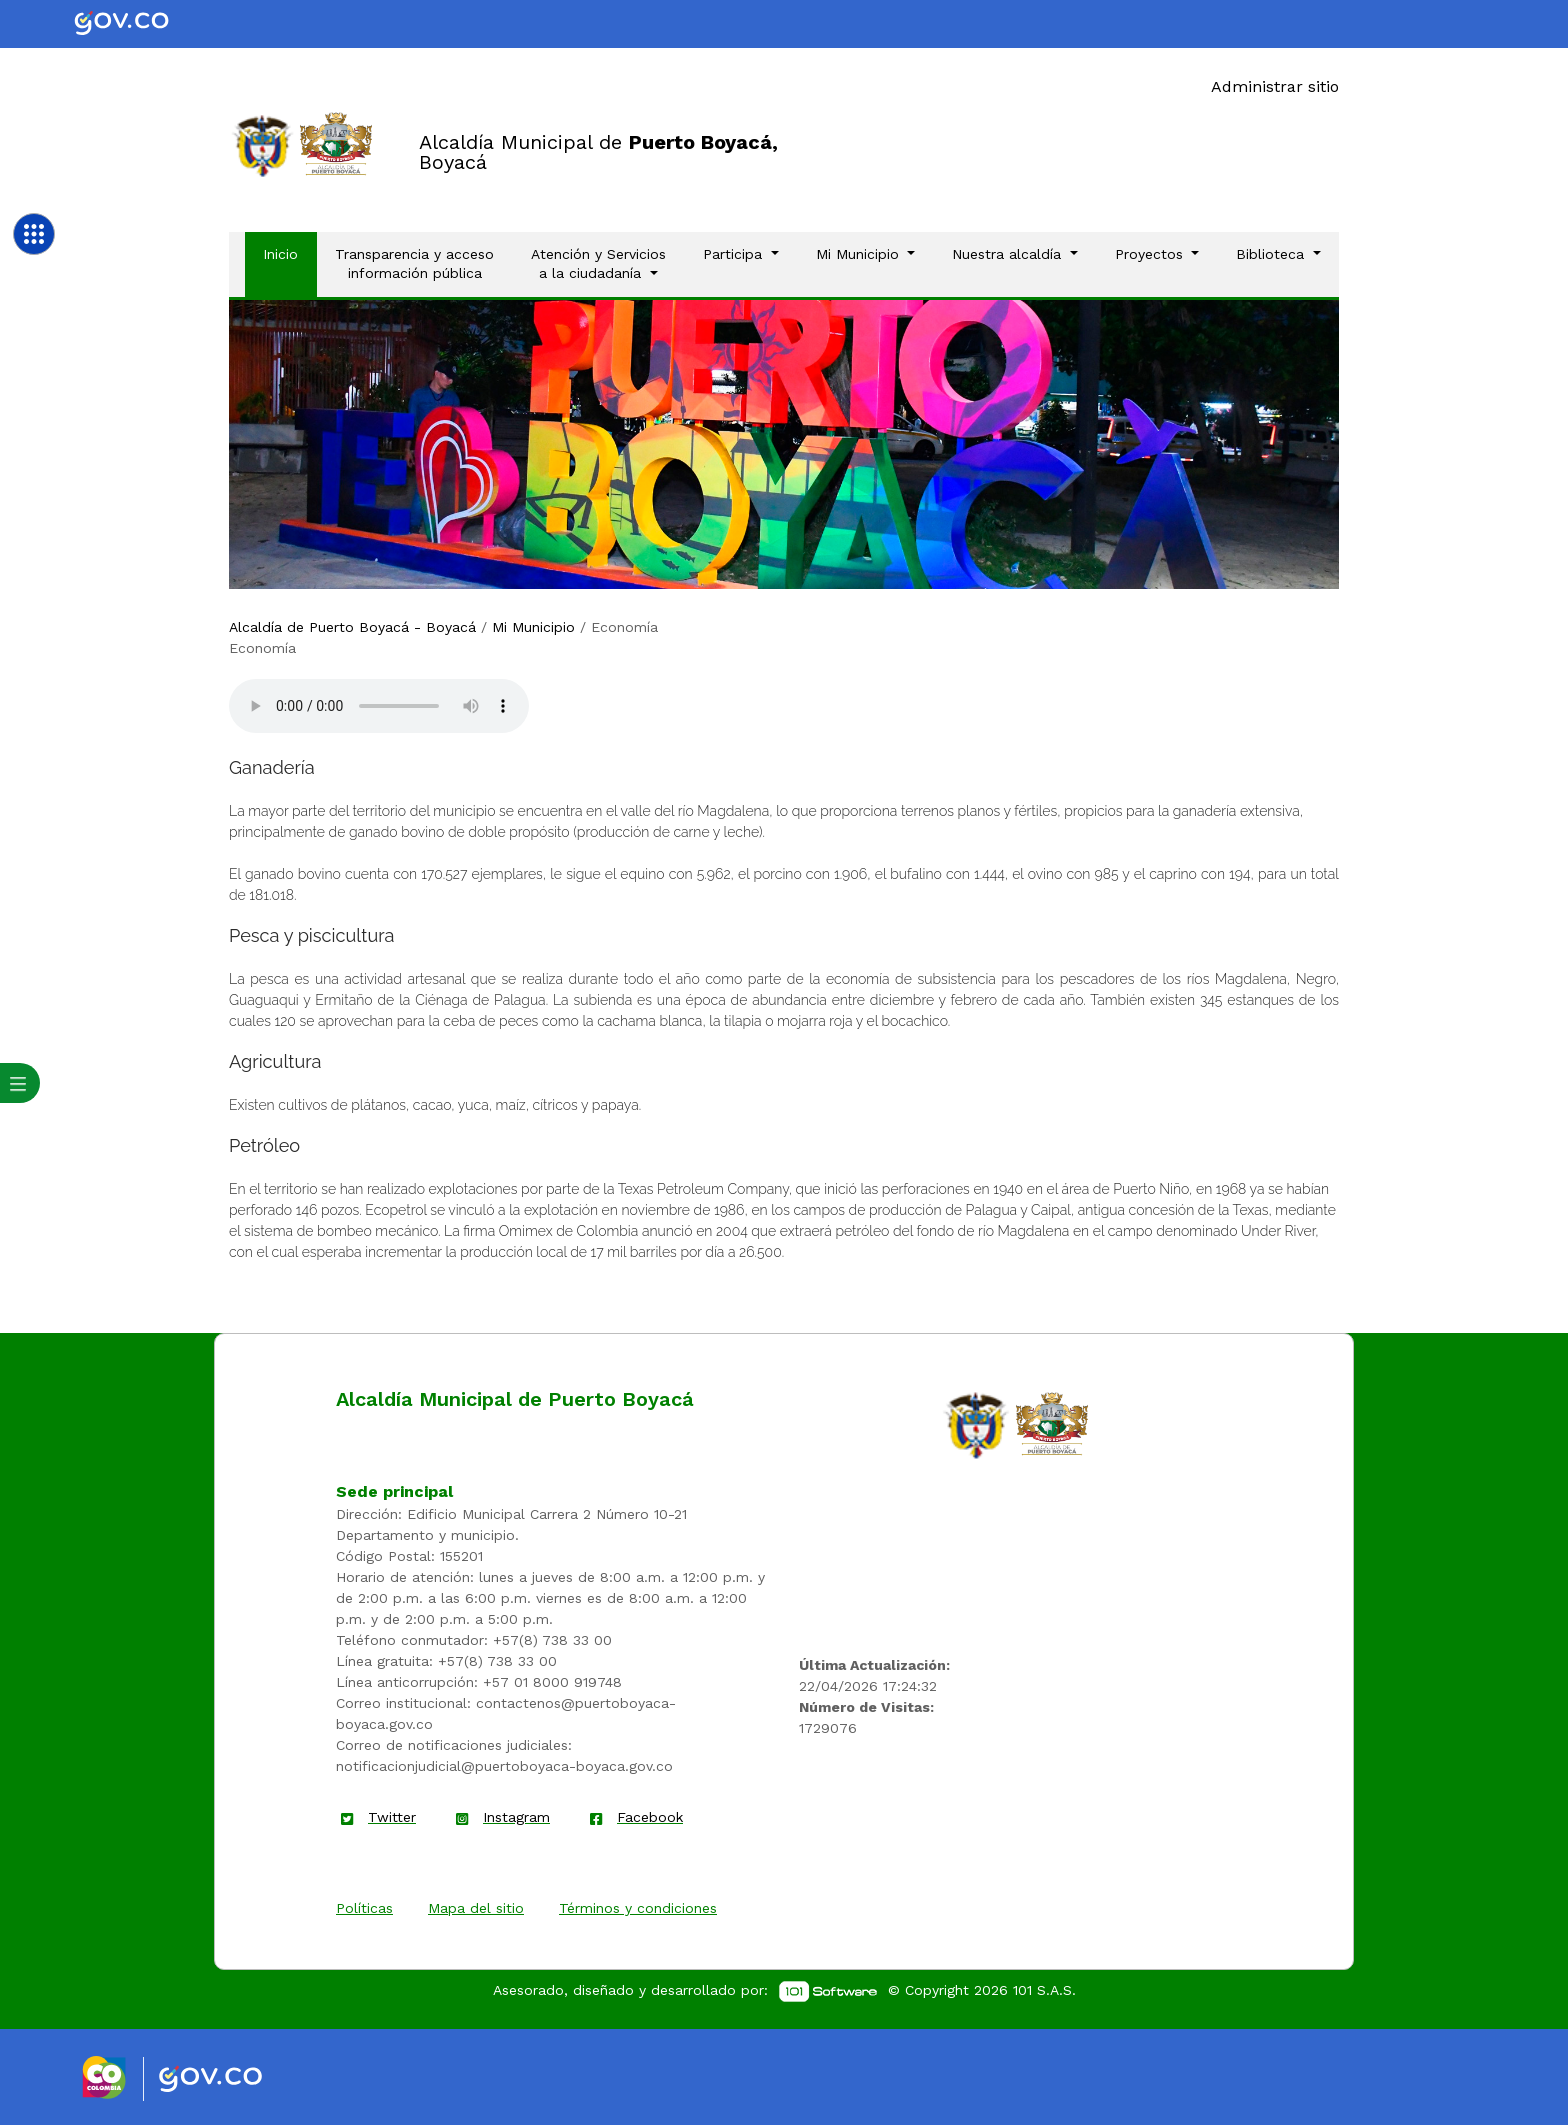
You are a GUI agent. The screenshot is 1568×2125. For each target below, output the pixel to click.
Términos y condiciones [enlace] (638, 1908)
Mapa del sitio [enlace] (476, 1908)
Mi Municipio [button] (860, 254)
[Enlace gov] (228, 2080)
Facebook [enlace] (650, 1817)
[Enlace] (262, 144)
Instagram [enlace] (516, 1817)
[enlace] (976, 1424)
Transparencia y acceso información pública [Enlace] (414, 264)
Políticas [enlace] (364, 1908)
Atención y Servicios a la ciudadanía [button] (598, 264)
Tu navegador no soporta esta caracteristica (379, 706)
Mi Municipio (533, 627)
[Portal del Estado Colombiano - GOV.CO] (138, 24)
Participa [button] (735, 254)
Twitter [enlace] (392, 1817)
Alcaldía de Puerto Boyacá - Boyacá (352, 627)
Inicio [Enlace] (289, 253)
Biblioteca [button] (1272, 254)
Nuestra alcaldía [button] (1009, 254)
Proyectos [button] (1151, 254)
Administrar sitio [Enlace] (1275, 86)
